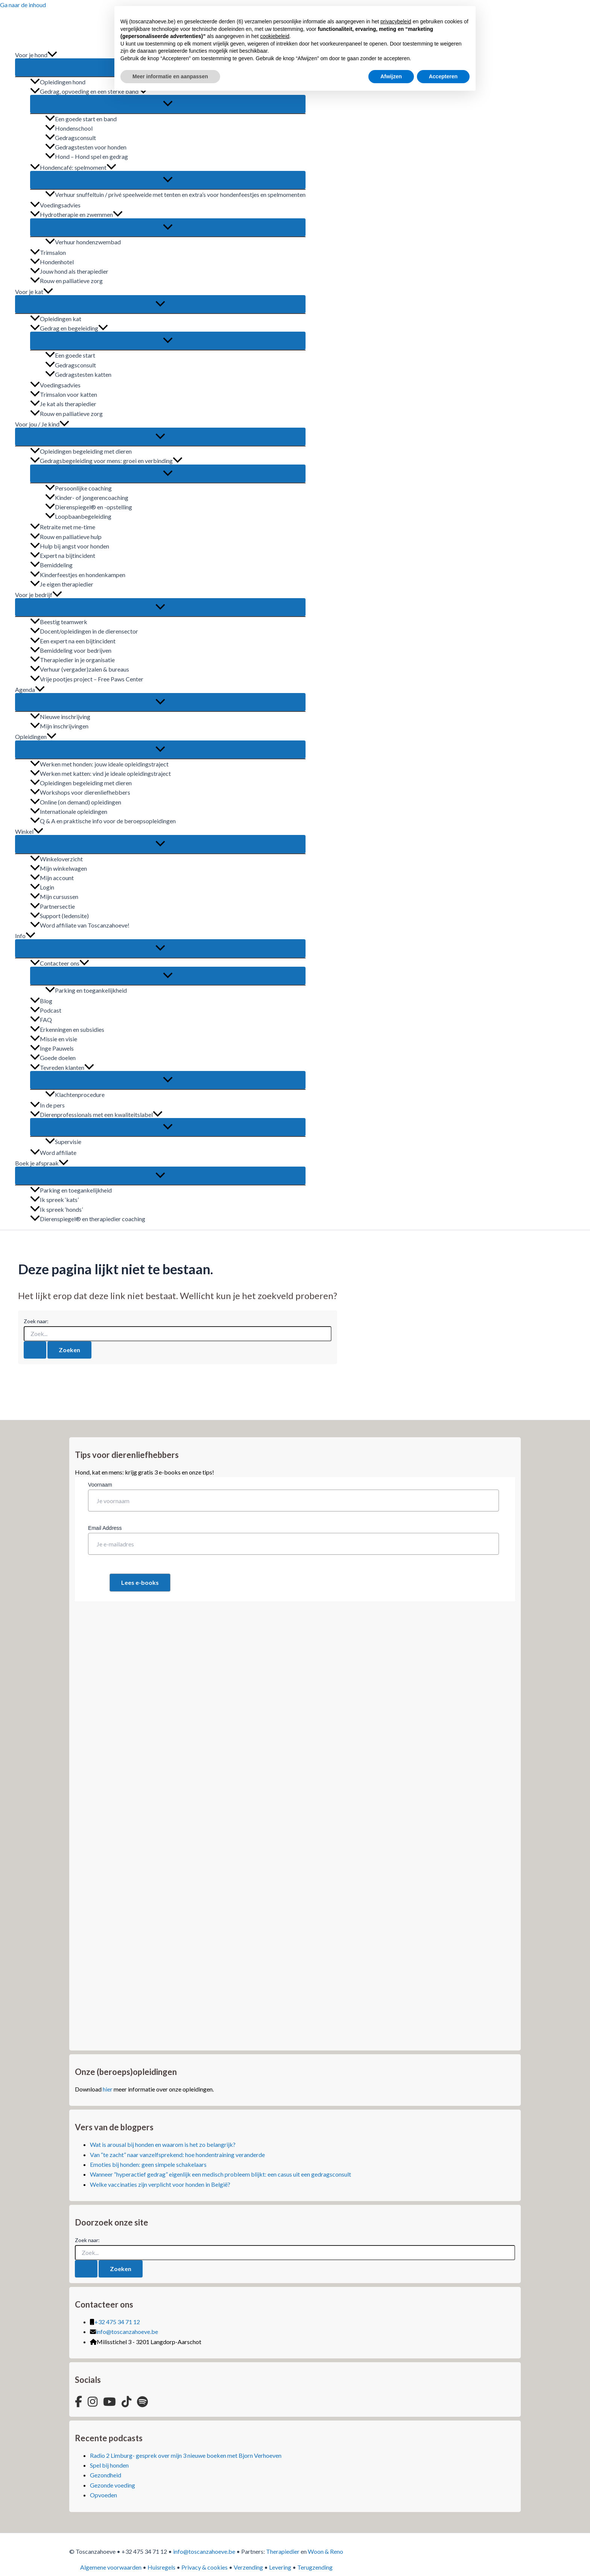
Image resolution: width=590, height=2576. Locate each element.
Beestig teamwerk (58, 621)
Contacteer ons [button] (59, 963)
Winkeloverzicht (56, 858)
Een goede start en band (81, 118)
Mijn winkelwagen (58, 868)
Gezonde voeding (112, 2485)
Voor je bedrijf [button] (38, 594)
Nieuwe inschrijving (60, 716)
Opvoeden (103, 2494)
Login (42, 887)
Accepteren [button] (443, 76)
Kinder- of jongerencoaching (86, 497)
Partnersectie (52, 906)
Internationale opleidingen (68, 811)
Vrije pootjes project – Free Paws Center (86, 678)
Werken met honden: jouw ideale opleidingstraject (99, 764)
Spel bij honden (109, 2465)
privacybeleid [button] (395, 21)
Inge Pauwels (52, 1048)
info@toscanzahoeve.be (127, 2331)
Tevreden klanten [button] (62, 1067)
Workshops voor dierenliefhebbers (80, 792)
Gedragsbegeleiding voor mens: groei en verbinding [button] (106, 460)
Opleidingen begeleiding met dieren (81, 451)
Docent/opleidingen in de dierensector (84, 631)
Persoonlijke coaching (78, 488)
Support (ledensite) (59, 915)
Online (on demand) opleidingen (75, 802)
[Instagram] (92, 2401)
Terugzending (315, 2567)
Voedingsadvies (55, 205)
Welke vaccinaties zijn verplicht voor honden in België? (160, 2184)
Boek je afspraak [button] (41, 1163)
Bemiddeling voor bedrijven (70, 650)
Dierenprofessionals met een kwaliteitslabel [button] (96, 1114)
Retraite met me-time (62, 527)
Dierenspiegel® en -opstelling (88, 506)
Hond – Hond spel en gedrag (86, 156)
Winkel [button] (29, 831)
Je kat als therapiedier (63, 403)
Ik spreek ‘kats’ (54, 1199)
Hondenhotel (52, 261)
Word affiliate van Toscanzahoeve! (79, 925)
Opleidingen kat (55, 318)
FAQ (41, 1019)
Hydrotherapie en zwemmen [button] (76, 214)
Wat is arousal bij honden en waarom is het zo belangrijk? (163, 2144)
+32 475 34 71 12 (117, 2321)
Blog (41, 1000)
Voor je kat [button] (34, 291)
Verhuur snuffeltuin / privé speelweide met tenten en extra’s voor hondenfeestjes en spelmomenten (175, 194)
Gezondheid (105, 2475)
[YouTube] (109, 2401)
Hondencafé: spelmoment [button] (73, 167)
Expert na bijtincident (62, 555)
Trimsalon (48, 252)
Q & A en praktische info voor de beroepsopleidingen (103, 820)
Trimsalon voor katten (63, 394)
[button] (52, 54)
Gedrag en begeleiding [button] (69, 328)
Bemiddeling (51, 564)
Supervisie (63, 1141)
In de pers (47, 1105)
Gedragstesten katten (78, 374)
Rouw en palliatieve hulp (66, 536)
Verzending (248, 2567)
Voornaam (100, 1485)
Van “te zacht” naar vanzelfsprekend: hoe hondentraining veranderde (177, 2154)
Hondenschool (69, 128)
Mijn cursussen (54, 896)
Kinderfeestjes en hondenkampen (77, 574)
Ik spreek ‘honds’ (56, 1209)
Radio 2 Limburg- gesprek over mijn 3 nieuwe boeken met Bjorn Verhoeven (185, 2455)
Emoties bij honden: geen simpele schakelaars (148, 2164)
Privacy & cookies (204, 2567)
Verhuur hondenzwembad (83, 241)
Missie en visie (53, 1038)
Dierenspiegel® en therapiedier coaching (87, 1218)
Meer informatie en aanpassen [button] (170, 76)
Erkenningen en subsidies (67, 1029)
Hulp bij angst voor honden (69, 546)
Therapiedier (283, 2551)
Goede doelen (53, 1057)
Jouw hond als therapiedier (69, 271)
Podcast (45, 1010)
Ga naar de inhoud (23, 4)
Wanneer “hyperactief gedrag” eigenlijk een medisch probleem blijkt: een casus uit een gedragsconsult (220, 2174)
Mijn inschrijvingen (59, 726)
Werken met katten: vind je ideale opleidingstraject (100, 773)
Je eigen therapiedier (61, 584)
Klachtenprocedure (75, 1094)
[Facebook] (78, 2401)
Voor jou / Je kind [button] (42, 424)
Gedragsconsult (70, 137)
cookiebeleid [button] (274, 36)
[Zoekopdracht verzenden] (35, 1350)
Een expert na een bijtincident (73, 640)
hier (108, 2089)
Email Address (105, 1528)
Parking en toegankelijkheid (86, 990)
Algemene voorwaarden (110, 2567)
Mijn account (52, 877)
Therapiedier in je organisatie (72, 659)
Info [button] (25, 935)
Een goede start (70, 355)
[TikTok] (126, 2401)
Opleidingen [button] (35, 736)
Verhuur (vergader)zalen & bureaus (79, 669)
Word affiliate (53, 1152)
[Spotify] (142, 2401)
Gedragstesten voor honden (85, 147)
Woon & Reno (325, 2551)
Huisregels (161, 2567)
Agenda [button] (30, 689)
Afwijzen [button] (391, 76)
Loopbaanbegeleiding (78, 516)
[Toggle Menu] (168, 104)
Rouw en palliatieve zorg (66, 280)
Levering (280, 2567)
